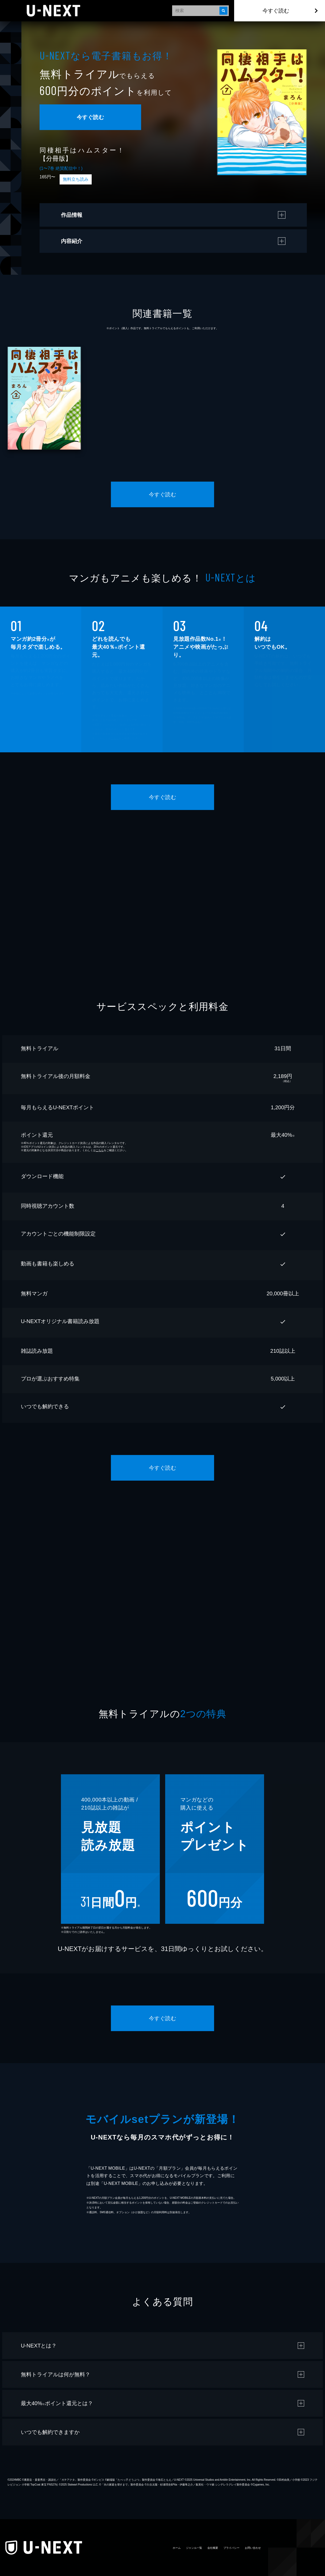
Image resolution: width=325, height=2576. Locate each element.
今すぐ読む (275, 11)
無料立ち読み (75, 179)
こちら (115, 738)
